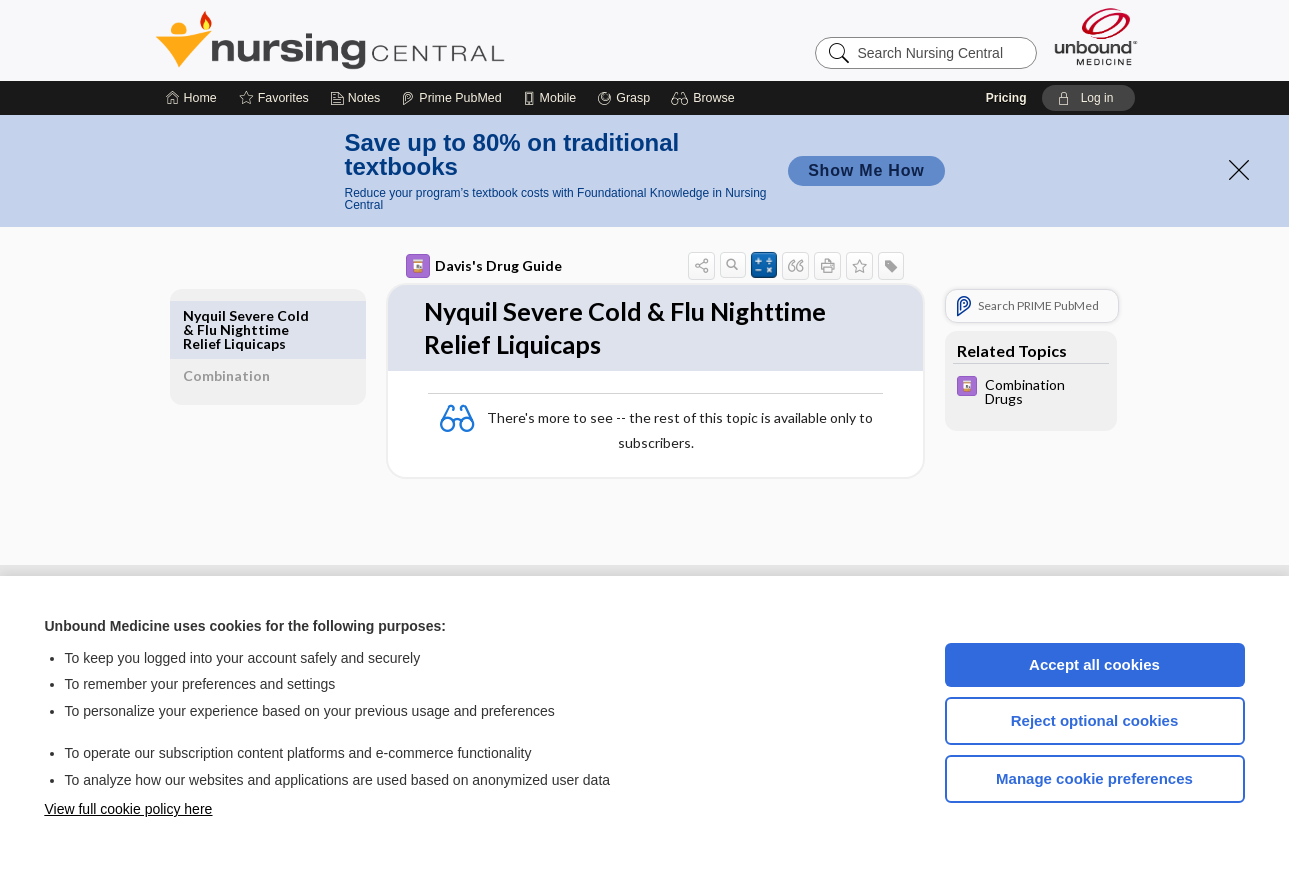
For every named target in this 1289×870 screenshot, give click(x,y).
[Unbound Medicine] (1096, 36)
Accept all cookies (1094, 664)
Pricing (1006, 98)
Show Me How (866, 170)
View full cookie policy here (129, 809)
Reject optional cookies (1095, 720)
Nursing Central (405, 40)
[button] (705, 98)
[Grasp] (623, 98)
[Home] (191, 98)
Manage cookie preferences (1094, 778)
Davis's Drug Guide (461, 266)
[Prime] (451, 98)
